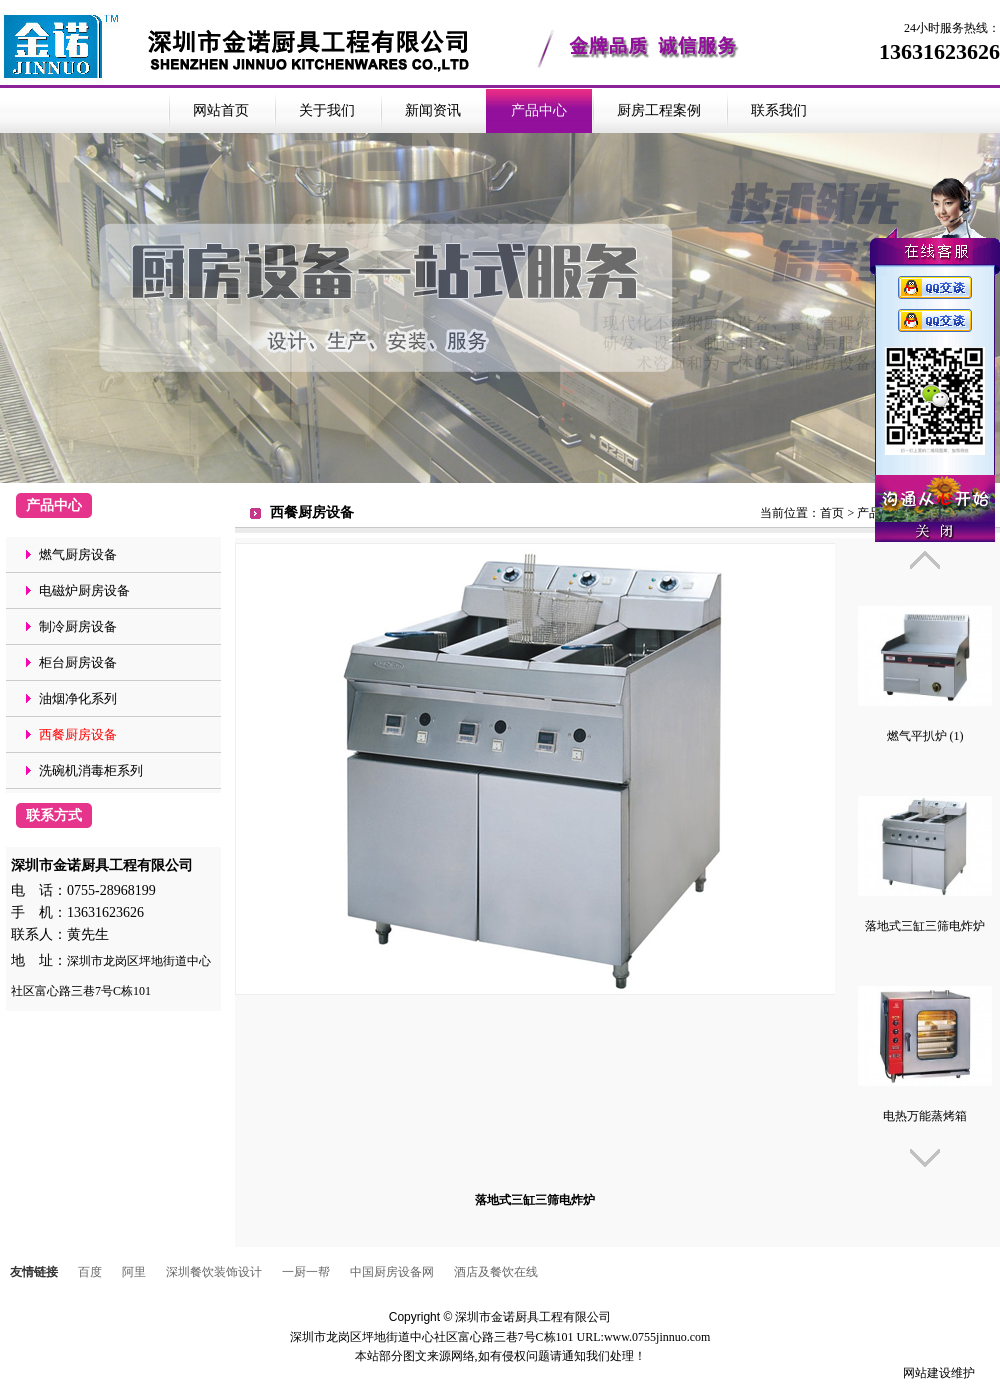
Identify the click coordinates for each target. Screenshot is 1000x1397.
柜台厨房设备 (78, 662)
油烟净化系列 (78, 698)
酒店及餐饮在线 (496, 1272)
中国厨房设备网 (392, 1272)
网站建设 (927, 1373)
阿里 (134, 1272)
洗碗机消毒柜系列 (91, 770)
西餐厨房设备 (78, 734)
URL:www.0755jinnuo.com (644, 1337)
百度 (90, 1272)
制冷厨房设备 (78, 626)
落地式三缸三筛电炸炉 (925, 926)
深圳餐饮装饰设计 (214, 1272)
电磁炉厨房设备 (84, 590)
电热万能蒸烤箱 (925, 1116)
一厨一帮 (306, 1272)
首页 (832, 513)
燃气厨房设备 (78, 554)
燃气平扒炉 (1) (925, 736)
